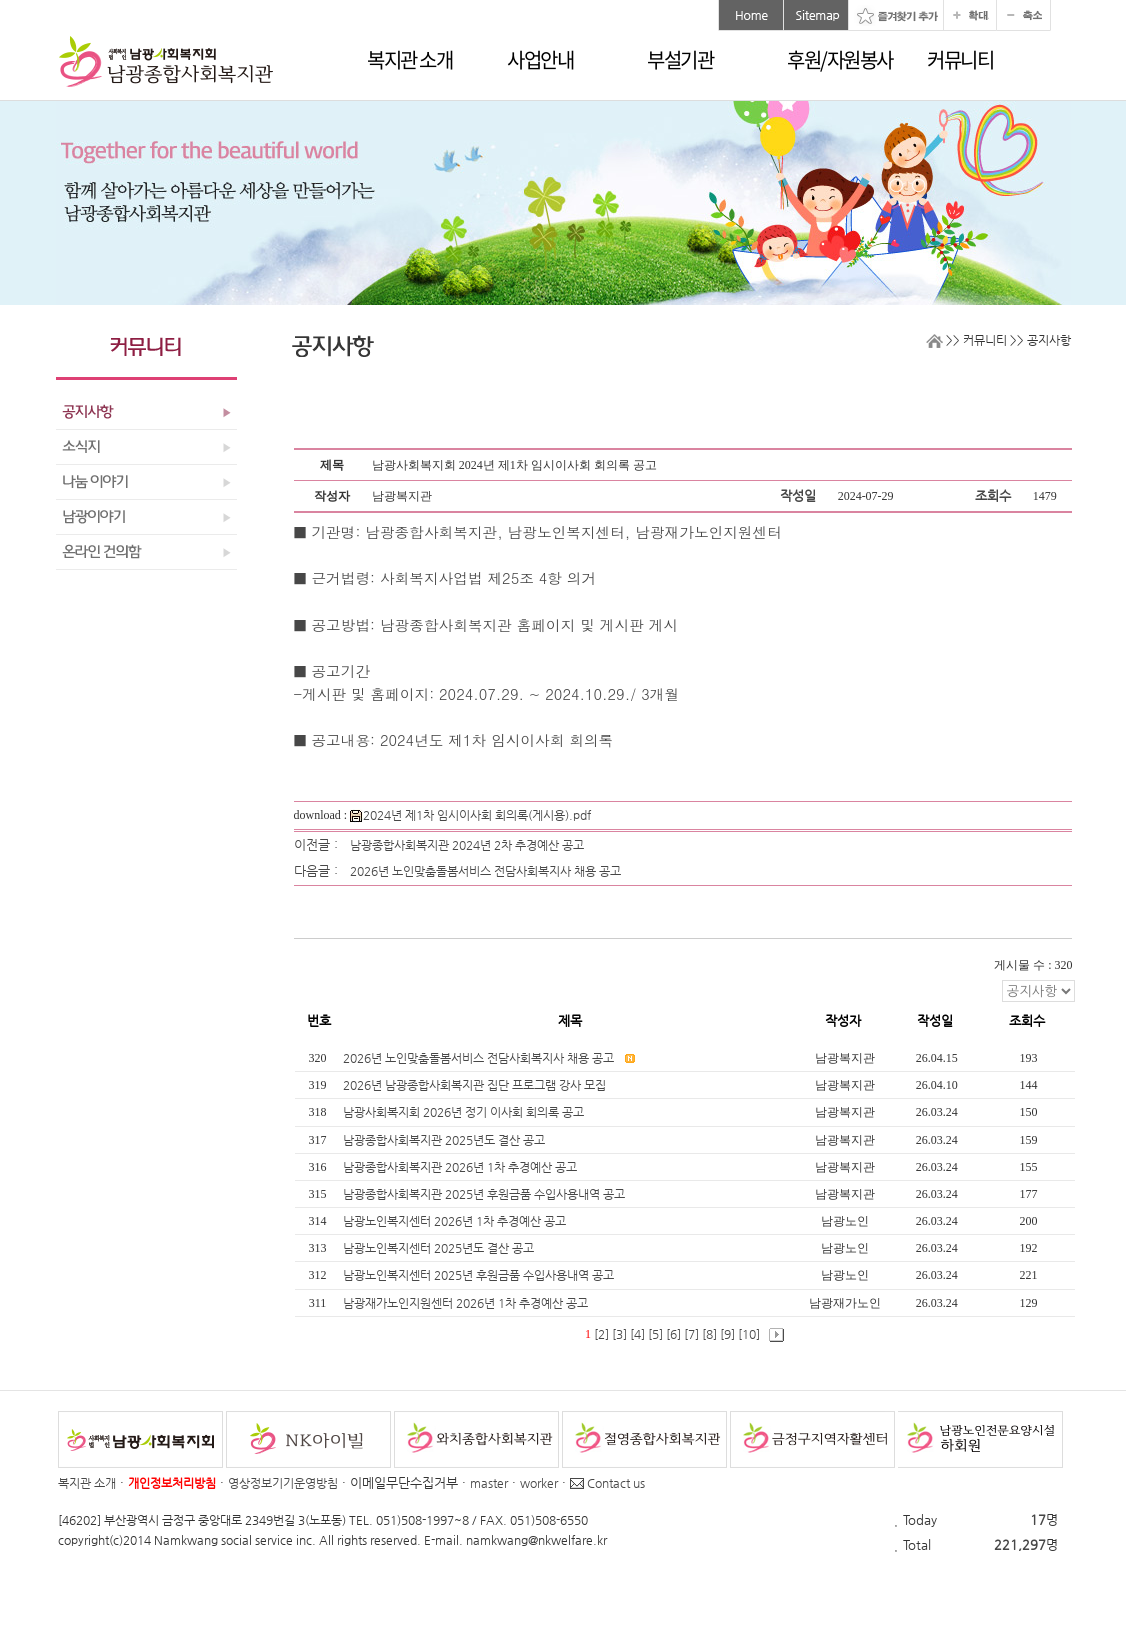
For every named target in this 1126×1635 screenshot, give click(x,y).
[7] (691, 1334)
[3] (619, 1334)
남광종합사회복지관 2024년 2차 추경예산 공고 (467, 845)
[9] (727, 1334)
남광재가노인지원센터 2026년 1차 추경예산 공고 (467, 1303)
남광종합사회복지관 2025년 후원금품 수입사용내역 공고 (485, 1194)
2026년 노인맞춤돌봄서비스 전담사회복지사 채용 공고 (485, 871)
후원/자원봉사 (840, 59)
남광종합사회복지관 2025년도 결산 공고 (445, 1140)
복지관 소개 (409, 59)
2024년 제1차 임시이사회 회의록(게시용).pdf (470, 815)
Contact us (607, 1483)
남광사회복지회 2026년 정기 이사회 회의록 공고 (465, 1112)
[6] (673, 1334)
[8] (709, 1334)
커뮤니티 (960, 59)
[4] (637, 1334)
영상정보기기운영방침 (283, 1483)
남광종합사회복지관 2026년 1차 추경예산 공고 (461, 1167)
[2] (601, 1334)
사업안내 (540, 59)
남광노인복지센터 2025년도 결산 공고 (440, 1248)
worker (539, 1483)
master (489, 1483)
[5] (655, 1334)
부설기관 (680, 59)
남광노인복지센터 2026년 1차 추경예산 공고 (456, 1221)
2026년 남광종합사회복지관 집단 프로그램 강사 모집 (476, 1085)
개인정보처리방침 (172, 1483)
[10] (749, 1334)
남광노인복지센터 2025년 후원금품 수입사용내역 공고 (480, 1275)
